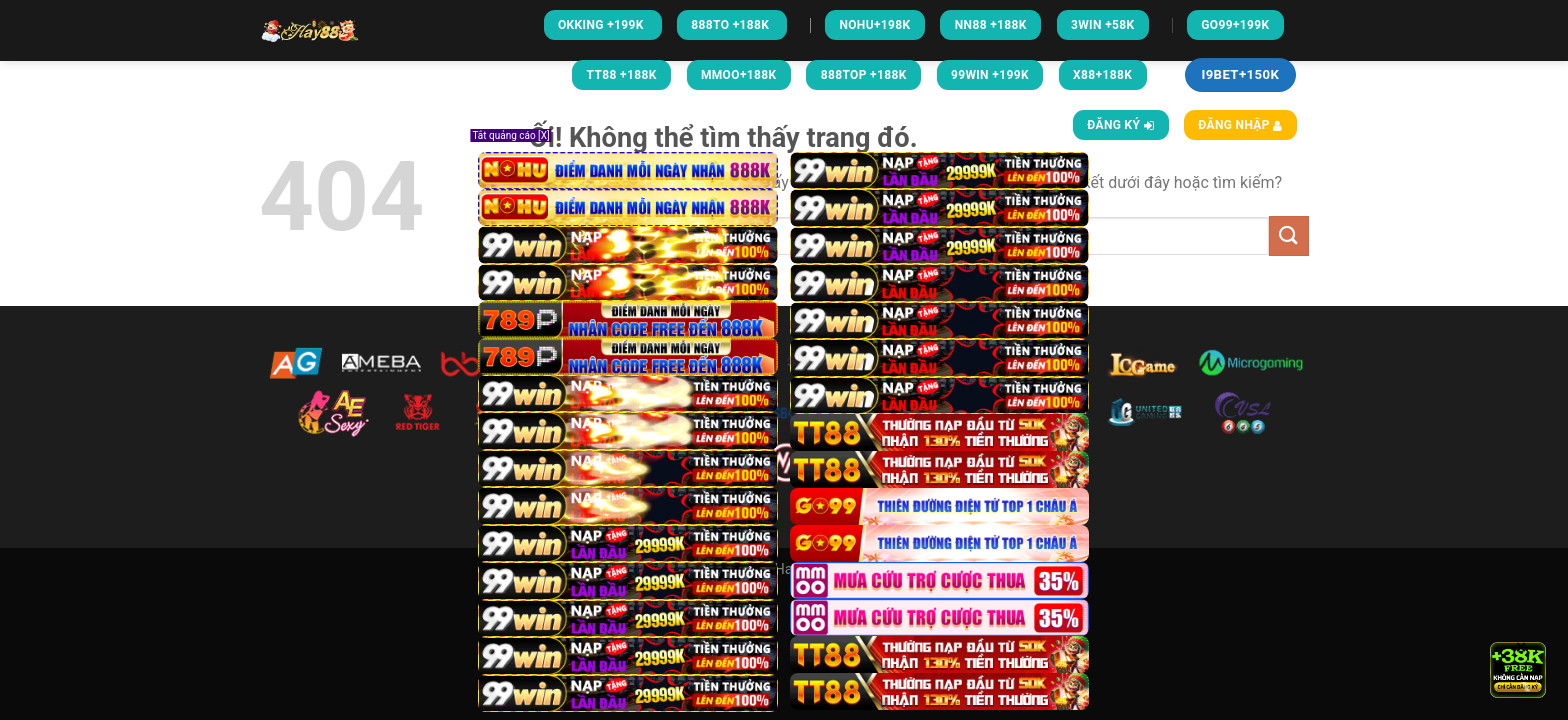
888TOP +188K (864, 75)
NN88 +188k (991, 25)
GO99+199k (1235, 25)
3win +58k (1103, 25)
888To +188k (731, 25)
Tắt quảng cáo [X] (510, 135)
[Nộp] (1289, 235)
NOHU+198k (874, 25)
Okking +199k (602, 25)
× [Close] (1521, 646)
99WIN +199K (990, 75)
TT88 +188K (622, 75)
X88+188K (1102, 75)
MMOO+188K (739, 75)
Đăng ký (1120, 125)
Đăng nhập (1240, 125)
